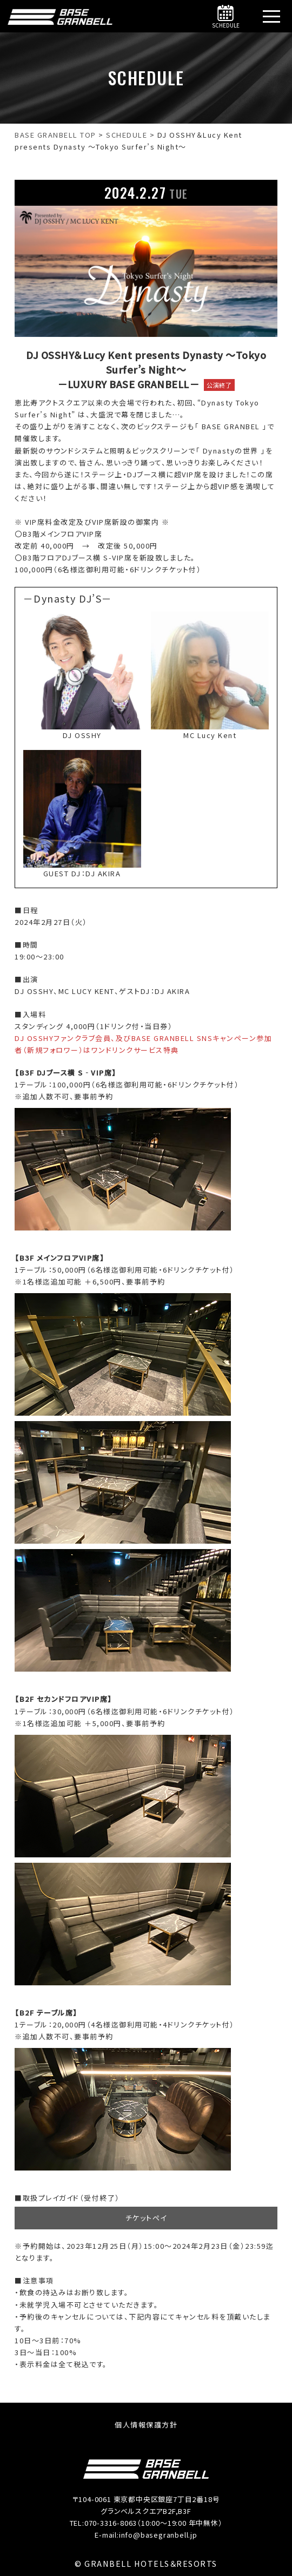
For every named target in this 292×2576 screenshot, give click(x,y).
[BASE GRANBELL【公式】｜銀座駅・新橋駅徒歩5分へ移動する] (55, 135)
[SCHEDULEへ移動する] (126, 135)
